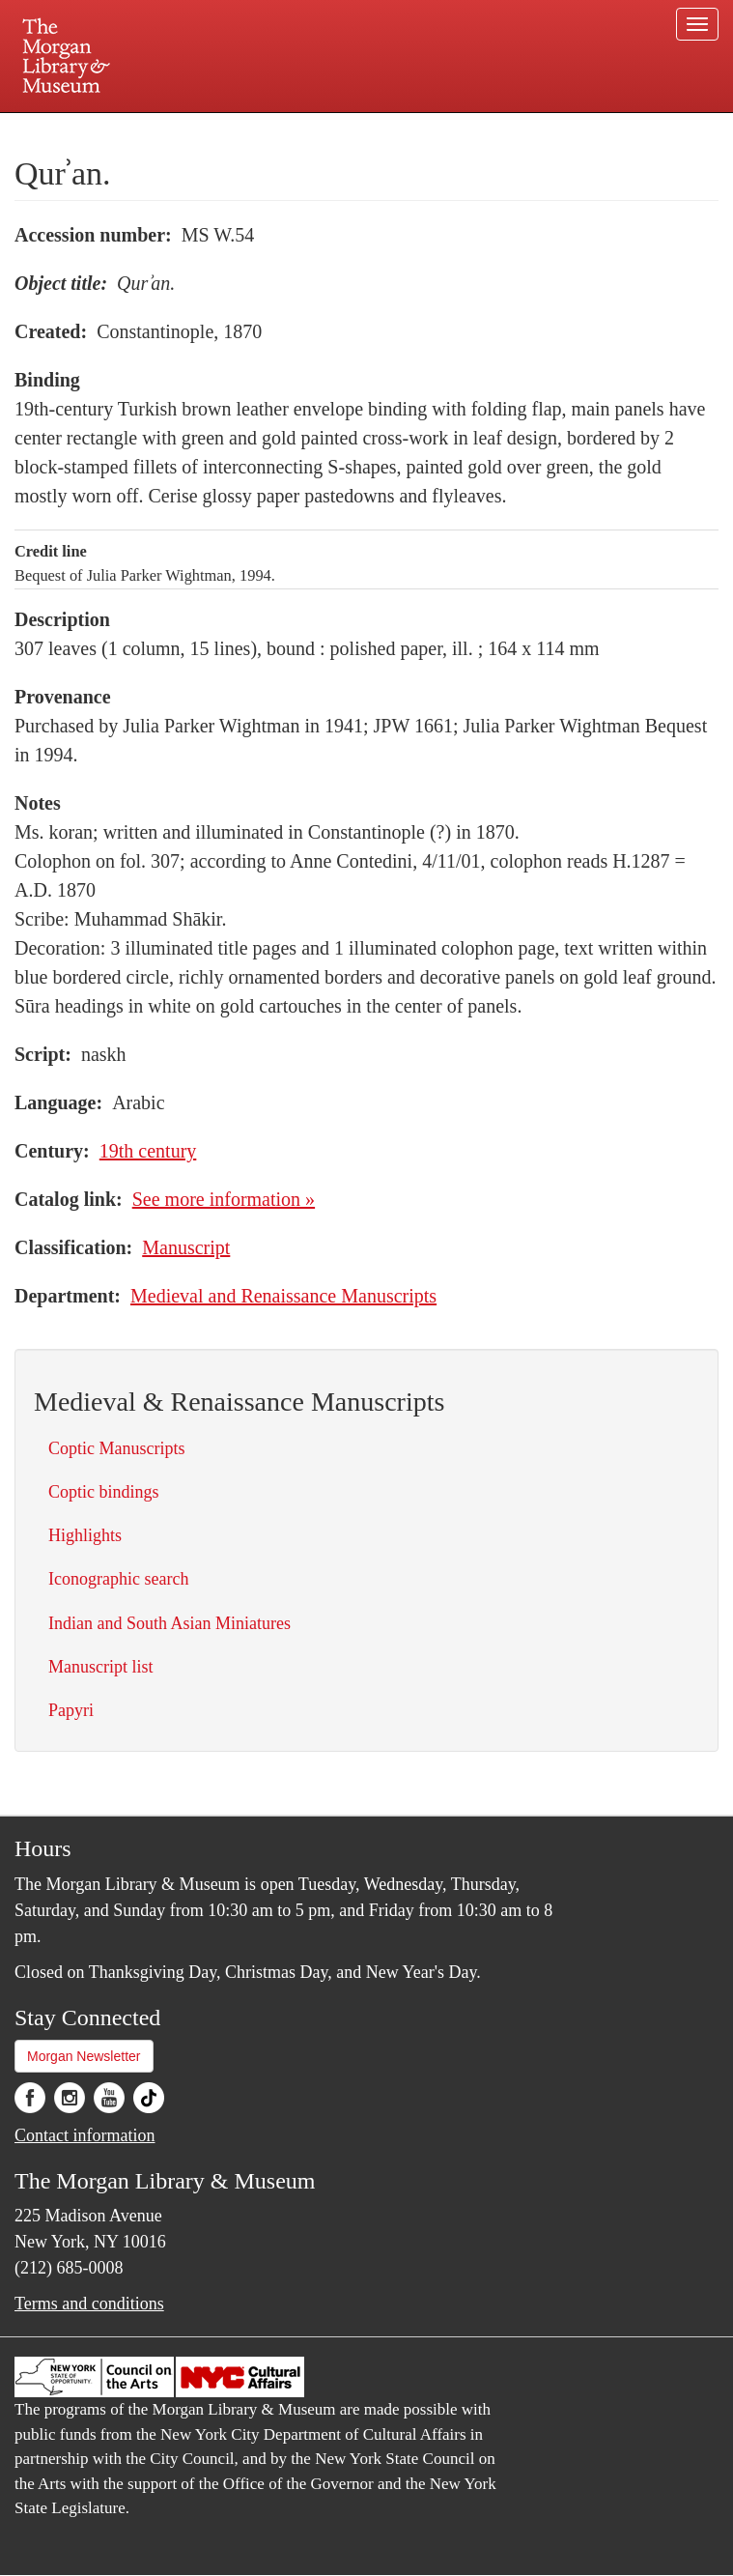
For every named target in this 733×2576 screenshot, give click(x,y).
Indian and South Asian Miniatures (169, 1623)
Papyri (71, 1710)
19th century (148, 1150)
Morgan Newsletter (84, 2056)
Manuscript (186, 1247)
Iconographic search (118, 1579)
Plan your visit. (137, 129)
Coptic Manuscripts (116, 1448)
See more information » (223, 1199)
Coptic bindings (103, 1492)
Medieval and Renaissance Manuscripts (283, 1295)
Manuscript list (101, 1666)
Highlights (85, 1535)
